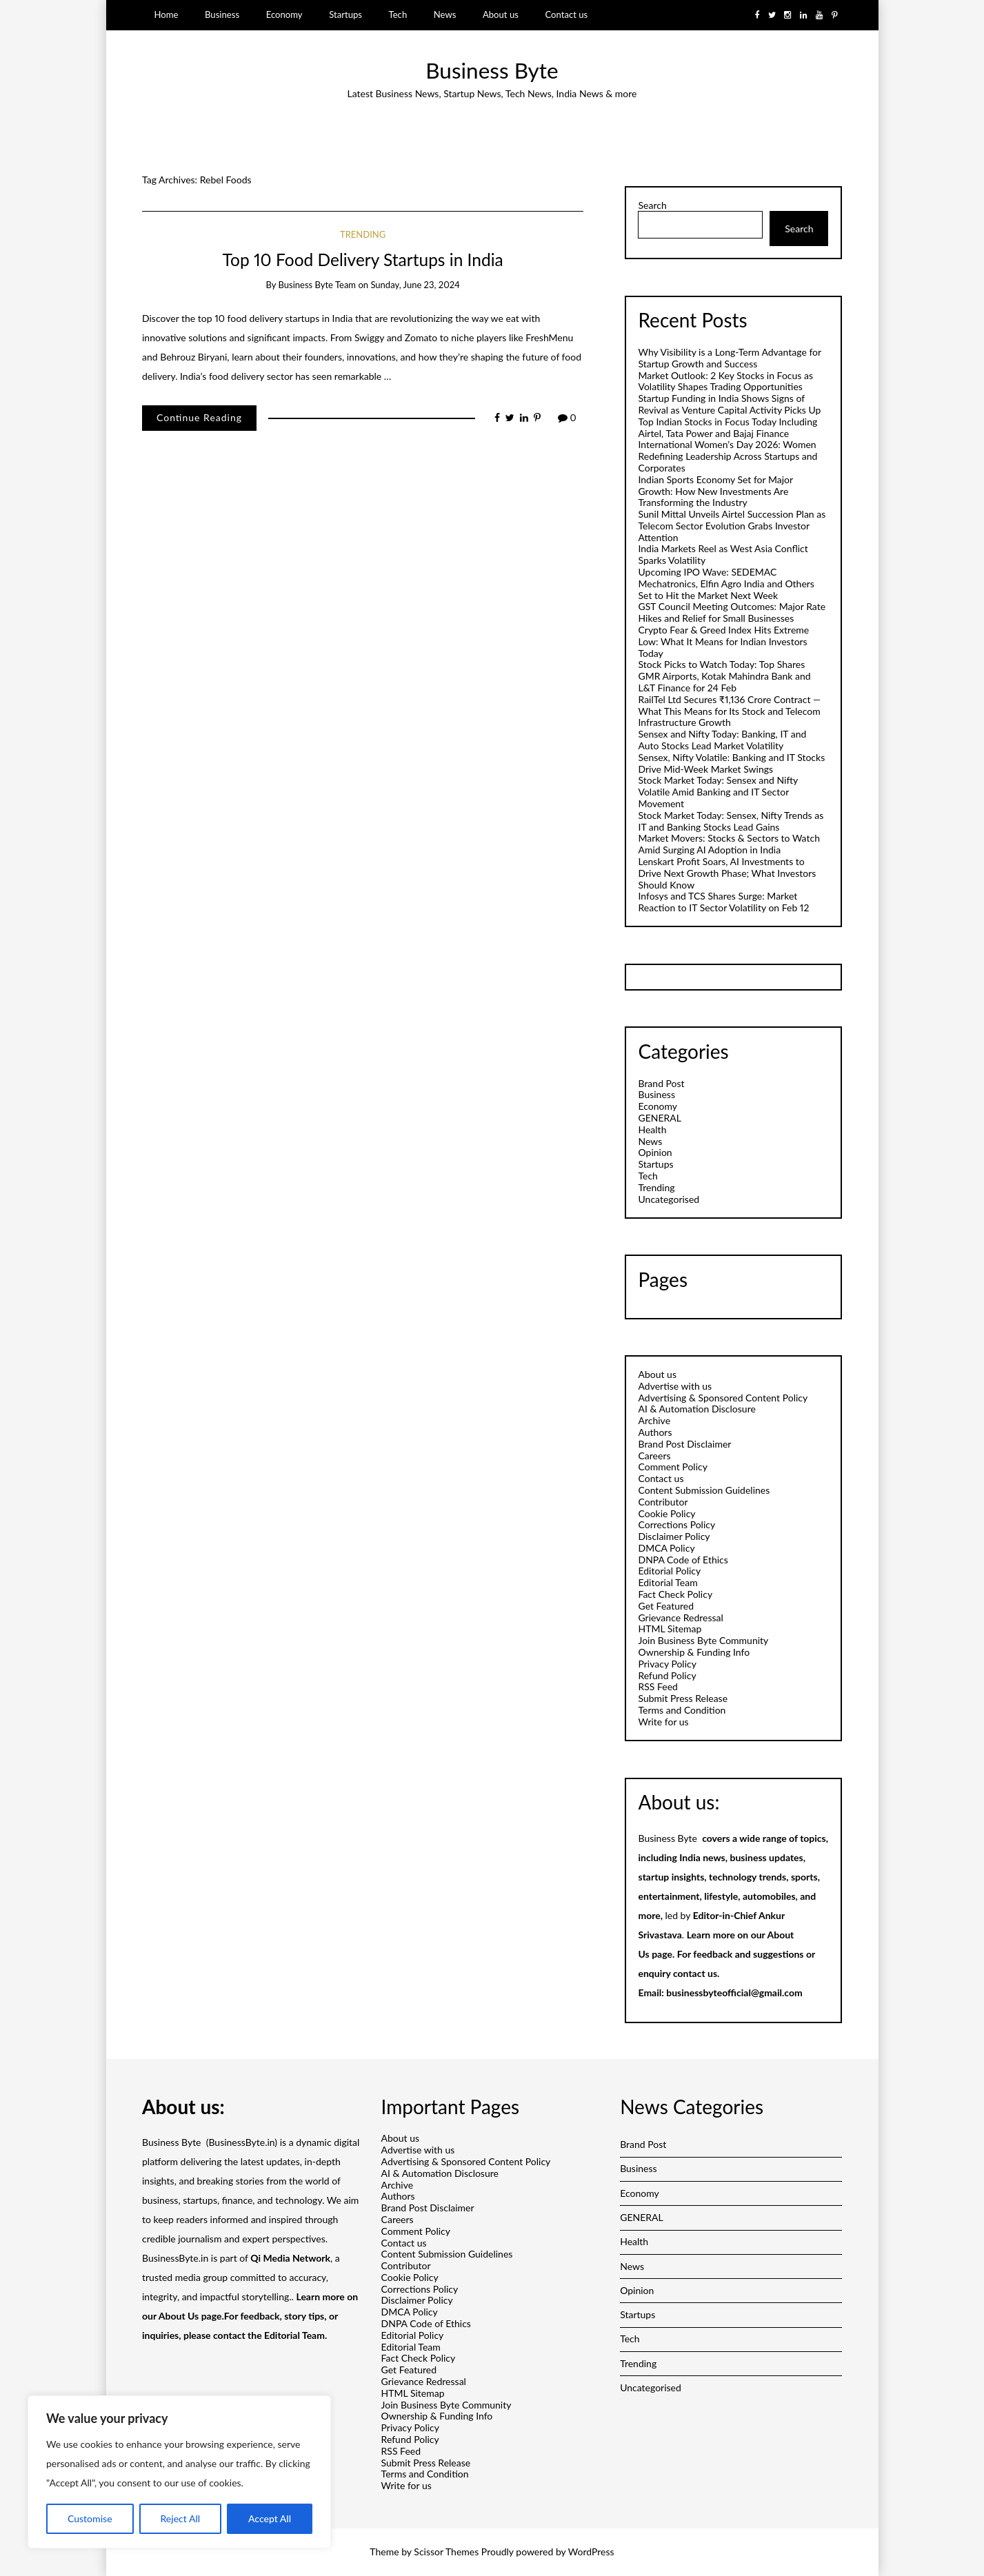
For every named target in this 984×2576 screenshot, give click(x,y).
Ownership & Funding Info (694, 1652)
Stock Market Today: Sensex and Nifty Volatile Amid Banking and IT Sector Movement (717, 791)
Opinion (655, 1152)
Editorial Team (667, 1582)
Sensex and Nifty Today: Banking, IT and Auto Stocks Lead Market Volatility (722, 739)
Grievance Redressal (680, 1617)
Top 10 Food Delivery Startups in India (363, 260)
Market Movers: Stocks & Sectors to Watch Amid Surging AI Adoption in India (728, 843)
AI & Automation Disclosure (696, 1408)
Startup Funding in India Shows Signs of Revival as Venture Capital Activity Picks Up (729, 404)
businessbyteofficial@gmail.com (734, 1992)
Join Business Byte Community (703, 1640)
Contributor (662, 1502)
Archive (654, 1420)
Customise (90, 2518)
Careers (654, 1455)
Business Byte (491, 70)
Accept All (269, 2518)
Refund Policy (667, 1675)
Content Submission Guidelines (704, 1490)
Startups (345, 14)
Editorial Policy (669, 1570)
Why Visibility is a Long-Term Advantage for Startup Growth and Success (729, 357)
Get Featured (666, 1606)
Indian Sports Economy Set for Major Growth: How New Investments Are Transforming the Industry (715, 491)
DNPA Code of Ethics (682, 1559)
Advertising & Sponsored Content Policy (722, 1397)
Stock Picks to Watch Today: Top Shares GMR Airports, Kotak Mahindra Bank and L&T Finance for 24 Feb (724, 675)
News (445, 14)
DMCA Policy (666, 1548)
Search (652, 205)
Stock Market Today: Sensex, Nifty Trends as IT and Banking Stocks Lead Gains (730, 821)
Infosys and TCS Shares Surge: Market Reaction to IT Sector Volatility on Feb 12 (723, 901)
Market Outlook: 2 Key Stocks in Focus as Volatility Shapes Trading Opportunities (725, 381)
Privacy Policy (667, 1664)
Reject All (180, 2518)
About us (501, 14)
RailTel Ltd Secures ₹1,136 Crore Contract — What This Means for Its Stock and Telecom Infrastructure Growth (729, 711)
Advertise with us (675, 1386)
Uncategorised (668, 1199)
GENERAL (659, 1118)
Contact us (566, 14)
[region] (179, 2471)
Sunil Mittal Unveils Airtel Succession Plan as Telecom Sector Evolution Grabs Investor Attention (731, 525)
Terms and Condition (681, 1710)
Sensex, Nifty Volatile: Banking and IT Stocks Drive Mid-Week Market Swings (731, 763)
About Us (179, 2316)
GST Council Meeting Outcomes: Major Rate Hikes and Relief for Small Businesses (731, 612)
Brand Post (661, 1083)
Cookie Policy (666, 1513)
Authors (655, 1432)
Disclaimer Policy (674, 1536)
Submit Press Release (682, 1698)
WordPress (591, 2551)
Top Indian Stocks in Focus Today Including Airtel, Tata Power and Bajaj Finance (727, 427)
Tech (398, 14)
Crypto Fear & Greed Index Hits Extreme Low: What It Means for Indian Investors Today (723, 641)
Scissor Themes (446, 2551)
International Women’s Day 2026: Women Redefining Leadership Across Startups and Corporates (727, 456)
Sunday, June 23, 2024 (414, 284)
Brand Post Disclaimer (684, 1444)
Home (166, 14)
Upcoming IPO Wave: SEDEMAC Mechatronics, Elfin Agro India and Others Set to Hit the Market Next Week (726, 583)
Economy (284, 14)
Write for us (663, 1721)
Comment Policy (672, 1466)
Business (222, 14)
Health (652, 1129)
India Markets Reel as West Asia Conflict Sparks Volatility (722, 554)
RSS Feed (657, 1686)
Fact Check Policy (675, 1594)
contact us (695, 1973)
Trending (362, 234)
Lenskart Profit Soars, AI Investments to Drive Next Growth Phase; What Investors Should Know (727, 873)
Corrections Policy (676, 1524)
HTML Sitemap (669, 1628)
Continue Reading (199, 417)
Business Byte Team (317, 284)
